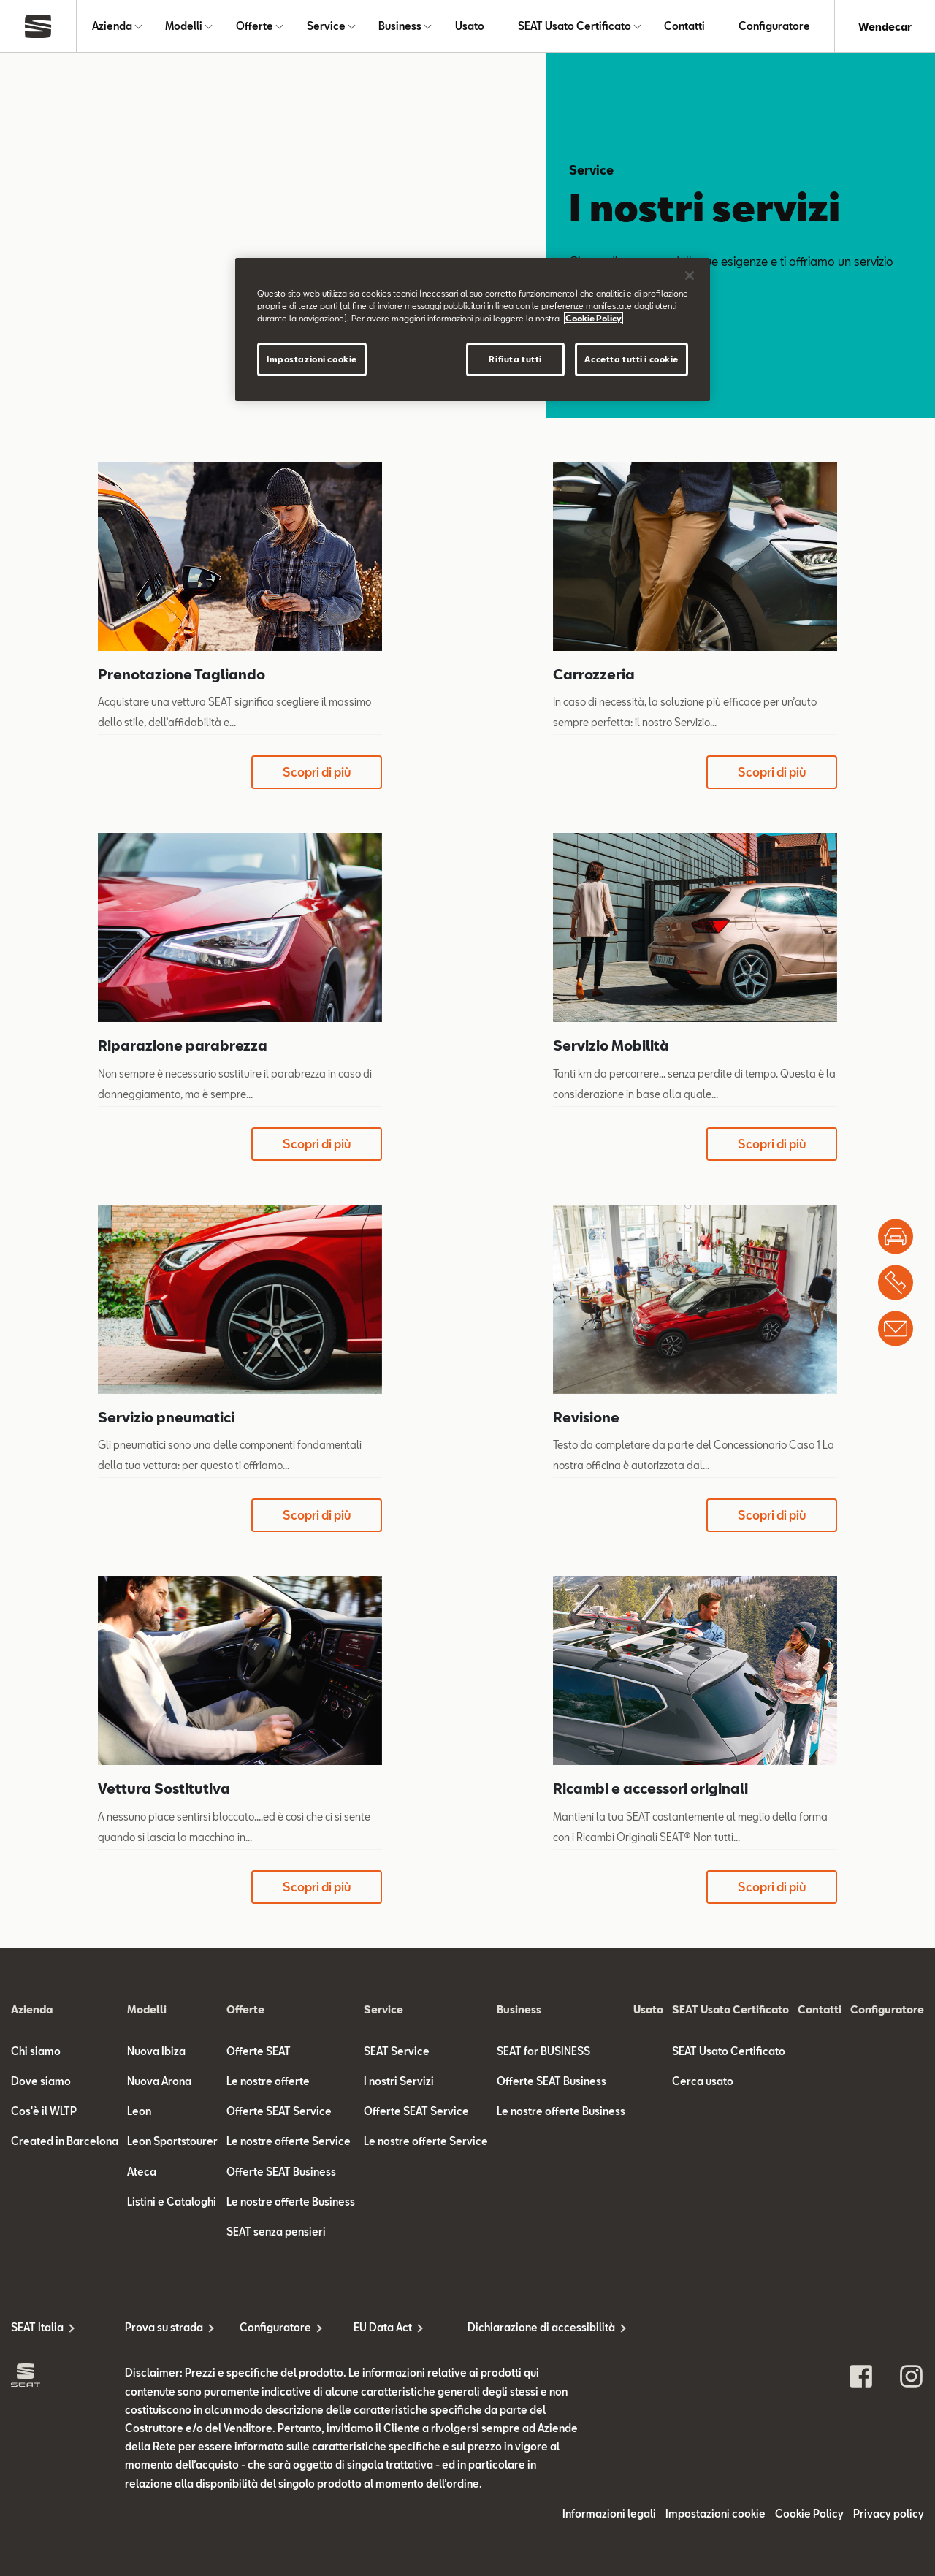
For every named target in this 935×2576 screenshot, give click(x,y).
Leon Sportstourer (172, 2142)
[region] (472, 329)
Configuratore (774, 26)
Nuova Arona (159, 2082)
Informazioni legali (609, 2514)
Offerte (254, 26)
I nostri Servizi (399, 2082)
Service (326, 26)
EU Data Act (383, 2328)
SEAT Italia (37, 2328)
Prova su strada (164, 2328)
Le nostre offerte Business (290, 2202)
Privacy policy (888, 2514)
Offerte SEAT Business (281, 2172)
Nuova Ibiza (156, 2052)
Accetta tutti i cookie (631, 359)
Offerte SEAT (258, 2052)
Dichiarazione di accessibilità (524, 2328)
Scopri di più (317, 773)
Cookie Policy (809, 2514)
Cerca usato (702, 2082)
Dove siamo (41, 2082)
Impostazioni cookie (715, 2514)
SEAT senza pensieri (276, 2232)
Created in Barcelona (64, 2142)
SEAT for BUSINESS (543, 2052)
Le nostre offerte (268, 2082)
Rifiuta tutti (515, 359)
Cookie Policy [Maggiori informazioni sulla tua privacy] (593, 318)
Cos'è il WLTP (44, 2112)
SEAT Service (397, 2052)
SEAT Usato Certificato (574, 26)
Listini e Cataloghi (171, 2202)
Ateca (141, 2172)
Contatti (684, 26)
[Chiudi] (689, 275)
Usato (469, 26)
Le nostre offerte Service (288, 2142)
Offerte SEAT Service (279, 2112)
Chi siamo (36, 2052)
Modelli (183, 26)
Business (399, 26)
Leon (139, 2112)
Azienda (112, 26)
